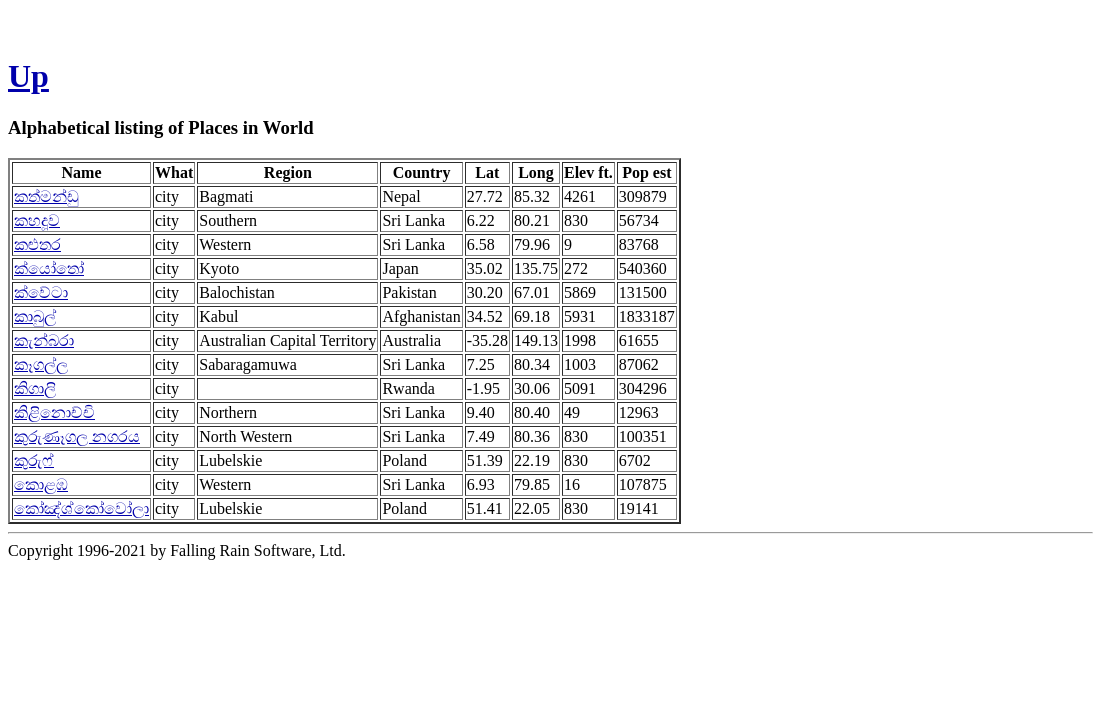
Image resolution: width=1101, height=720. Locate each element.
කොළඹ (41, 484)
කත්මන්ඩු (46, 196)
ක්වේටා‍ (41, 292)
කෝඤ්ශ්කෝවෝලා (81, 508)
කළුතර (37, 244)
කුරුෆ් (34, 460)
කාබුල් (35, 316)
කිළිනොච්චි (54, 412)
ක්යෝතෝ (49, 268)
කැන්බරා (44, 340)
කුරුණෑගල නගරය (77, 436)
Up (28, 76)
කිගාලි (35, 388)
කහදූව (37, 220)
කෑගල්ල (41, 364)
